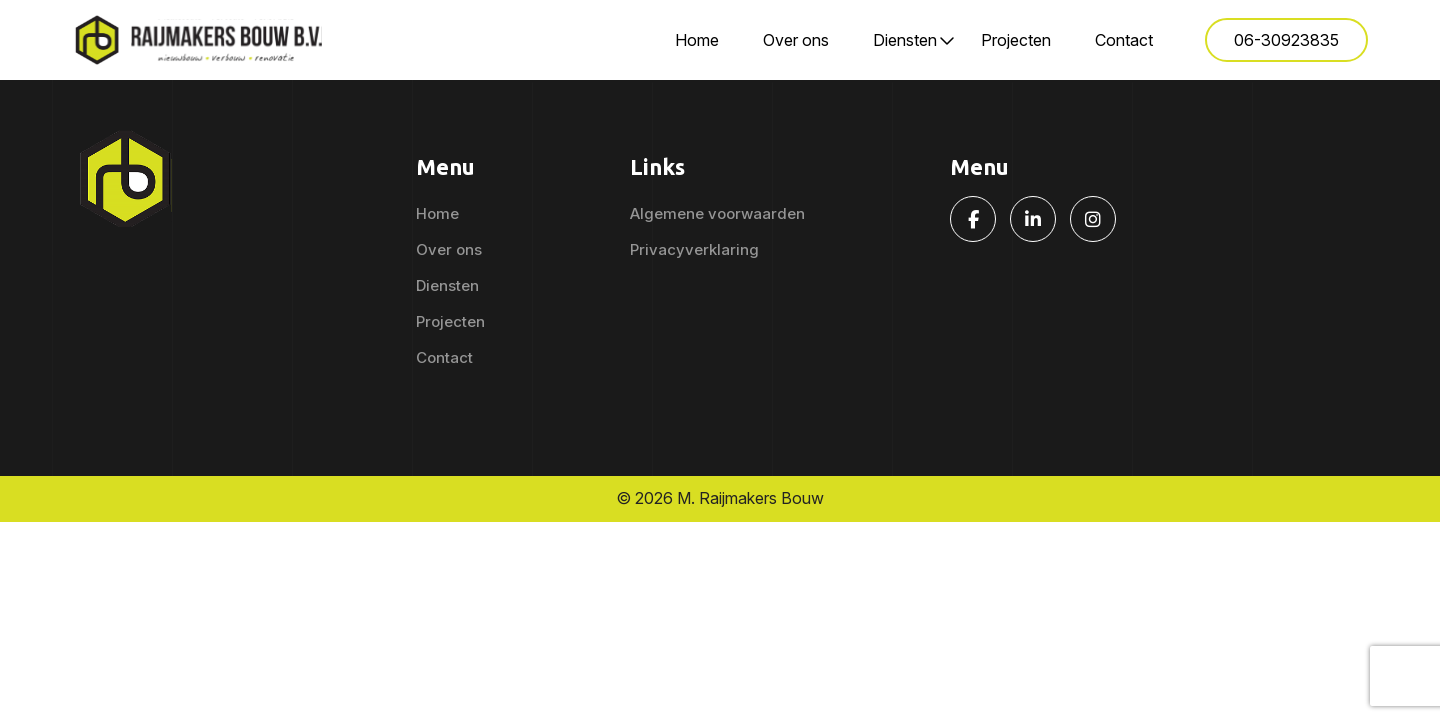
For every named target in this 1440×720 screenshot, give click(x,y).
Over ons (796, 40)
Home (697, 40)
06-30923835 (1286, 40)
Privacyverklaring (694, 249)
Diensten (905, 40)
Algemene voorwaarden (717, 213)
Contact (1124, 40)
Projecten (1016, 40)
